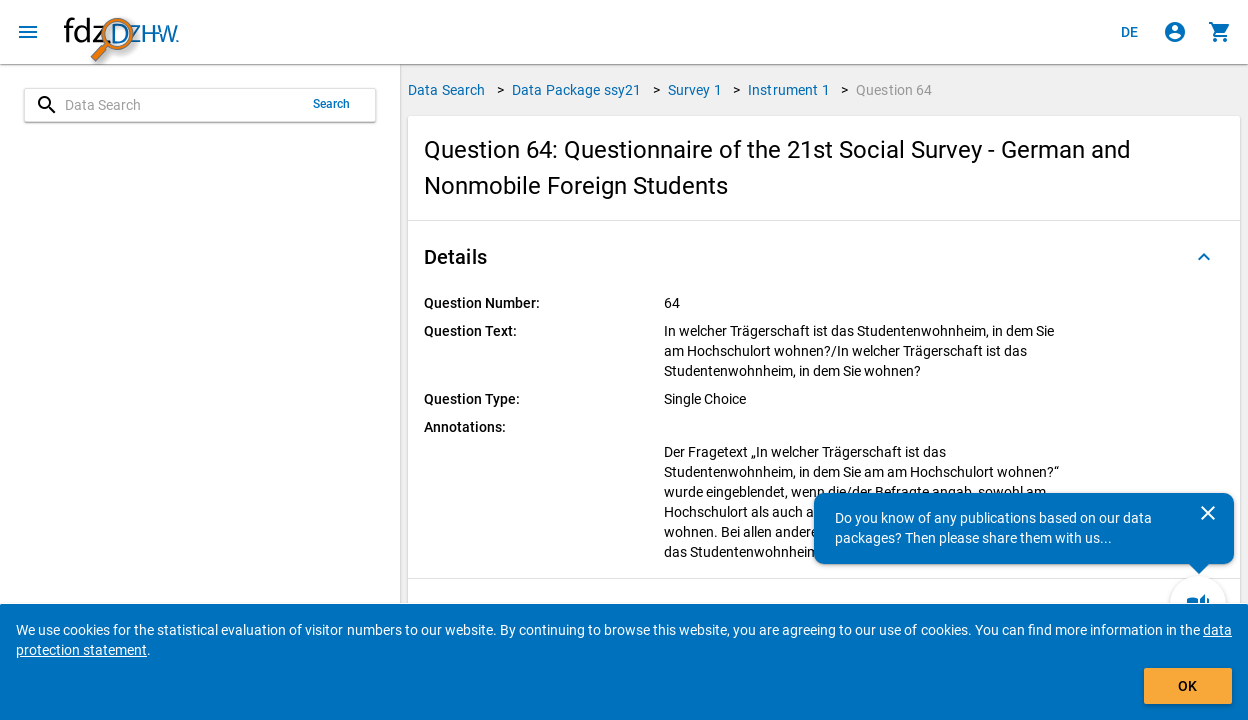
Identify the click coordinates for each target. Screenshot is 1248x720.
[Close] (1208, 513)
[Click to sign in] (1175, 32)
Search (332, 104)
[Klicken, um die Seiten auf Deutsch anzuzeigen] (1130, 32)
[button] (824, 257)
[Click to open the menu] (28, 32)
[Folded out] (1204, 257)
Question (894, 90)
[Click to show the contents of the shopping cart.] (1220, 32)
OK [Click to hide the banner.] (1187, 686)
